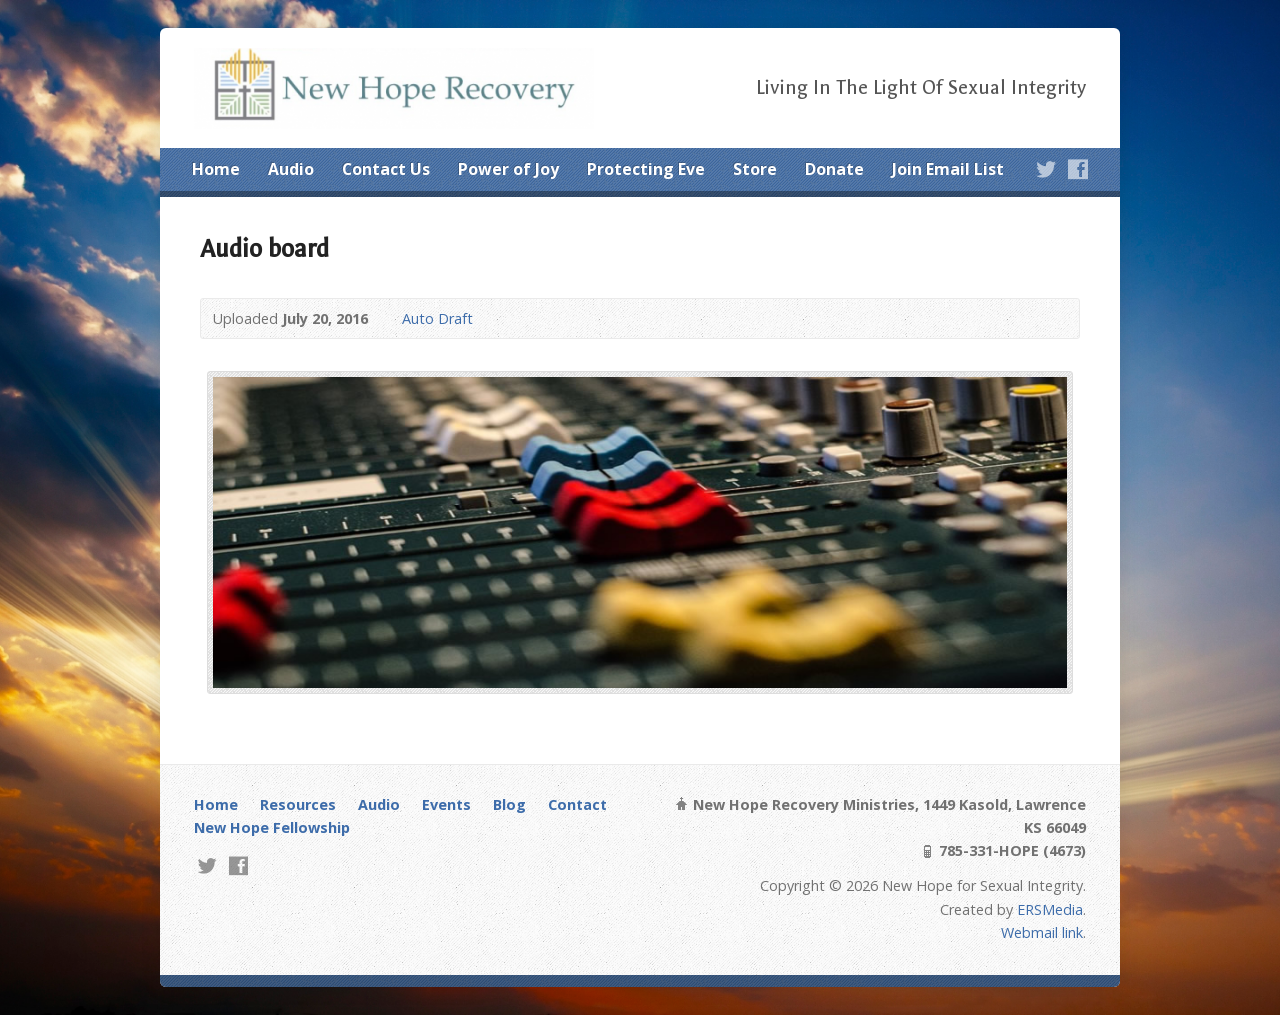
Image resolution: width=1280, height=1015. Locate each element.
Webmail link (1042, 932)
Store (755, 169)
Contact (577, 804)
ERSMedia (1050, 909)
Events (446, 804)
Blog (509, 804)
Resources (298, 804)
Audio (291, 169)
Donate (834, 169)
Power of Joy (508, 169)
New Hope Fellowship (272, 827)
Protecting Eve (646, 169)
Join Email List (948, 169)
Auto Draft (437, 318)
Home (216, 169)
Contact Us (386, 169)
